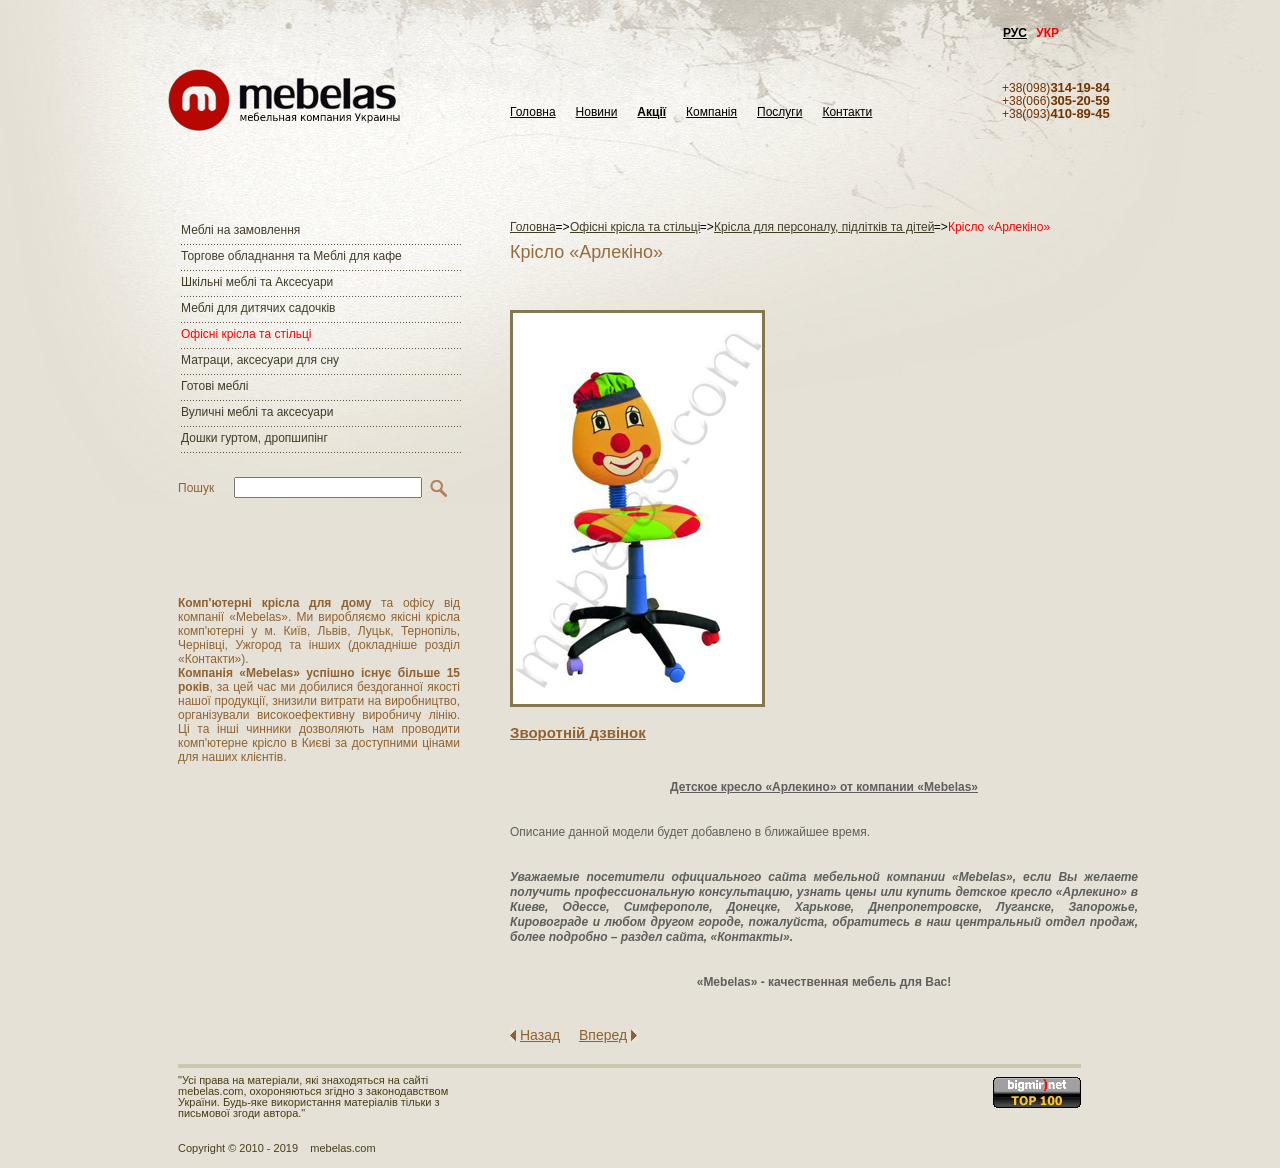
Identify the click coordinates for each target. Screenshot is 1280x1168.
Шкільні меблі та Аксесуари (257, 282)
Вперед (603, 1035)
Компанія (711, 112)
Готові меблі (214, 386)
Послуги (779, 112)
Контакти (847, 112)
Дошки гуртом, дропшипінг (254, 438)
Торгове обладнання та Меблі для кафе (291, 256)
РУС (1015, 33)
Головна (533, 112)
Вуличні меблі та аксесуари (257, 412)
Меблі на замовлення (240, 230)
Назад (540, 1035)
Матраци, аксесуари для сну (260, 360)
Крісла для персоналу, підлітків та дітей (824, 227)
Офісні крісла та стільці (246, 334)
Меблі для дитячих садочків (258, 308)
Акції (651, 112)
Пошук (196, 488)
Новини (597, 112)
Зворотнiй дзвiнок (578, 732)
